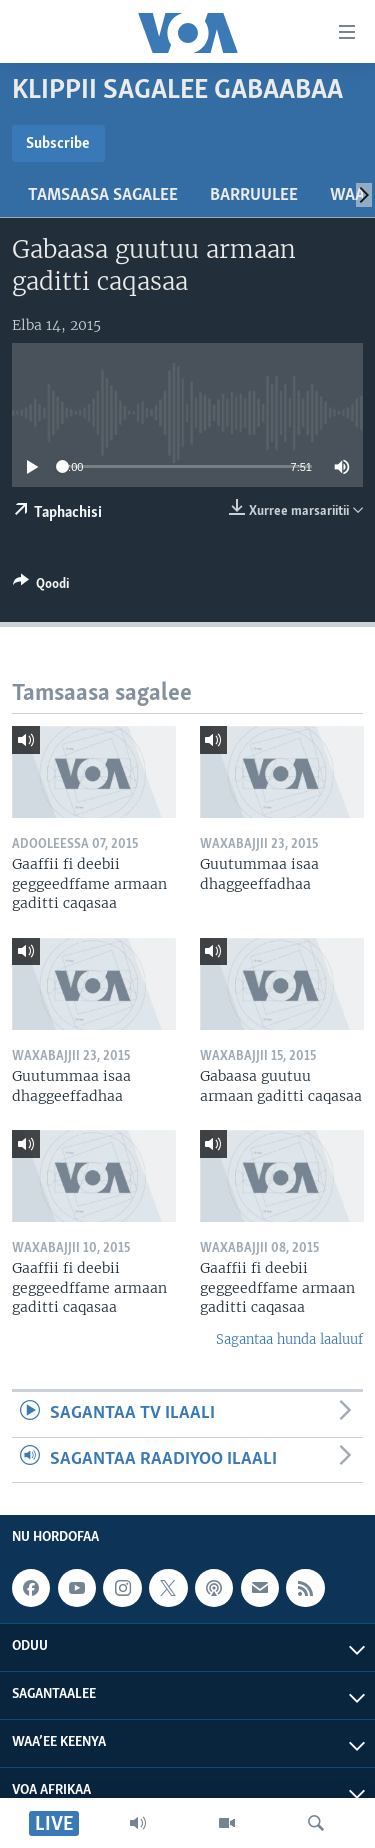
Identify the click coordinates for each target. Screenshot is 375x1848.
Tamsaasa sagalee (103, 195)
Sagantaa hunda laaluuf (289, 1339)
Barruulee (254, 195)
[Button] (41, 587)
